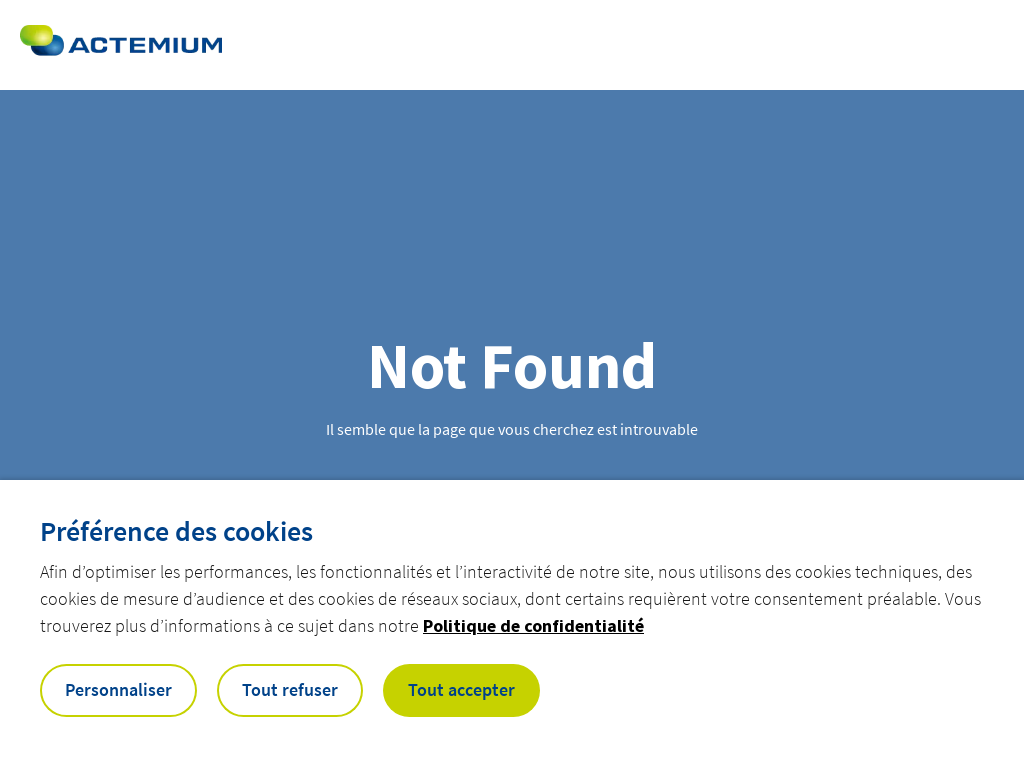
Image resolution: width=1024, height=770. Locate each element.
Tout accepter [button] (461, 689)
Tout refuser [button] (290, 689)
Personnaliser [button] (118, 689)
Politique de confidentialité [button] (533, 625)
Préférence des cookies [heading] (176, 531)
